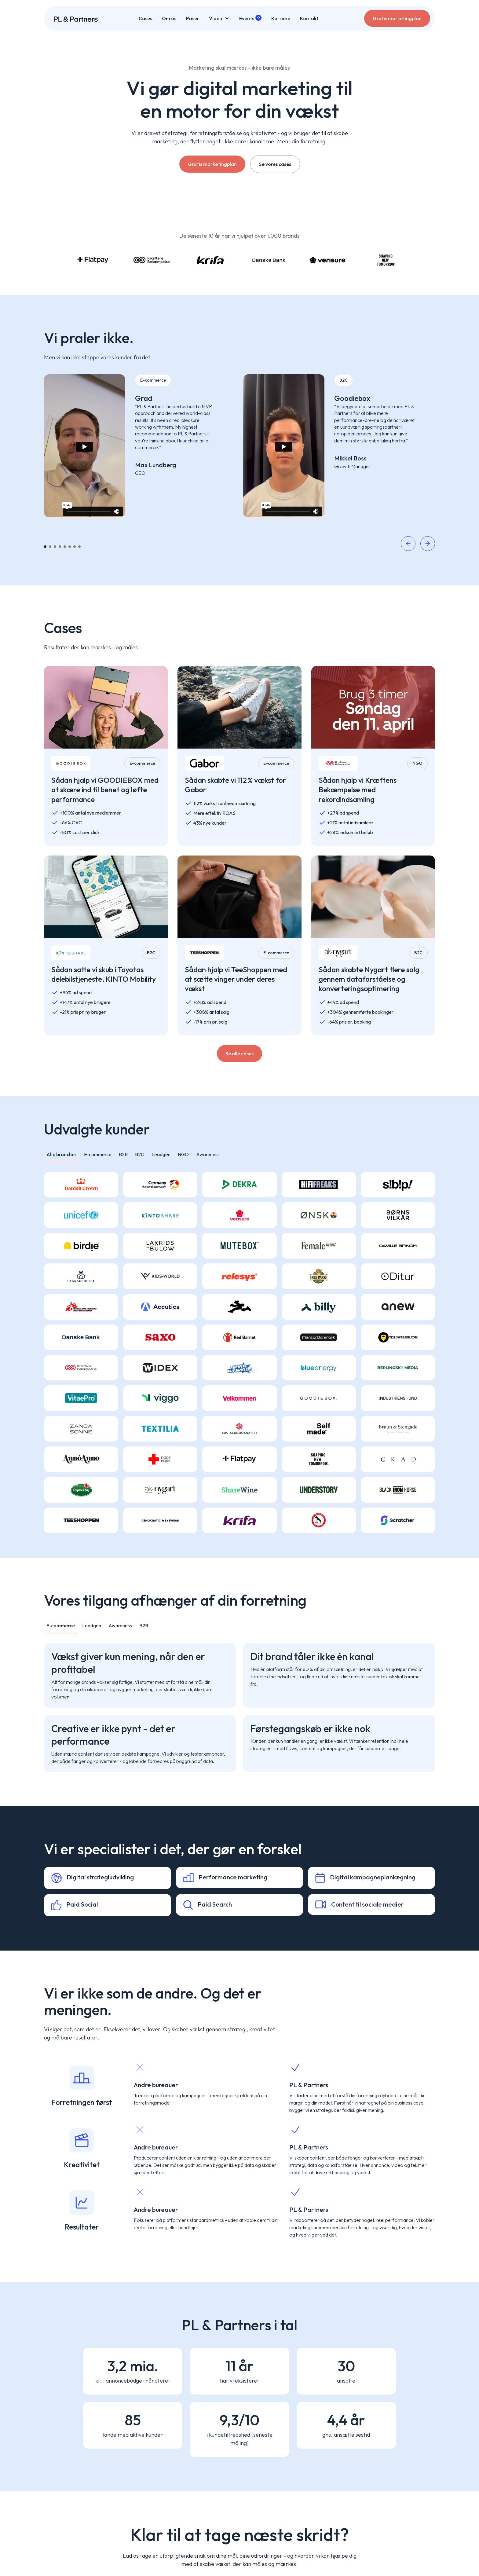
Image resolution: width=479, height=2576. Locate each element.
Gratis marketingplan (397, 18)
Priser (192, 18)
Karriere (280, 18)
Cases (145, 18)
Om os (169, 18)
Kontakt (309, 18)
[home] (76, 18)
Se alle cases (239, 1053)
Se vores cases (275, 164)
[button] (219, 18)
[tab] (61, 1154)
